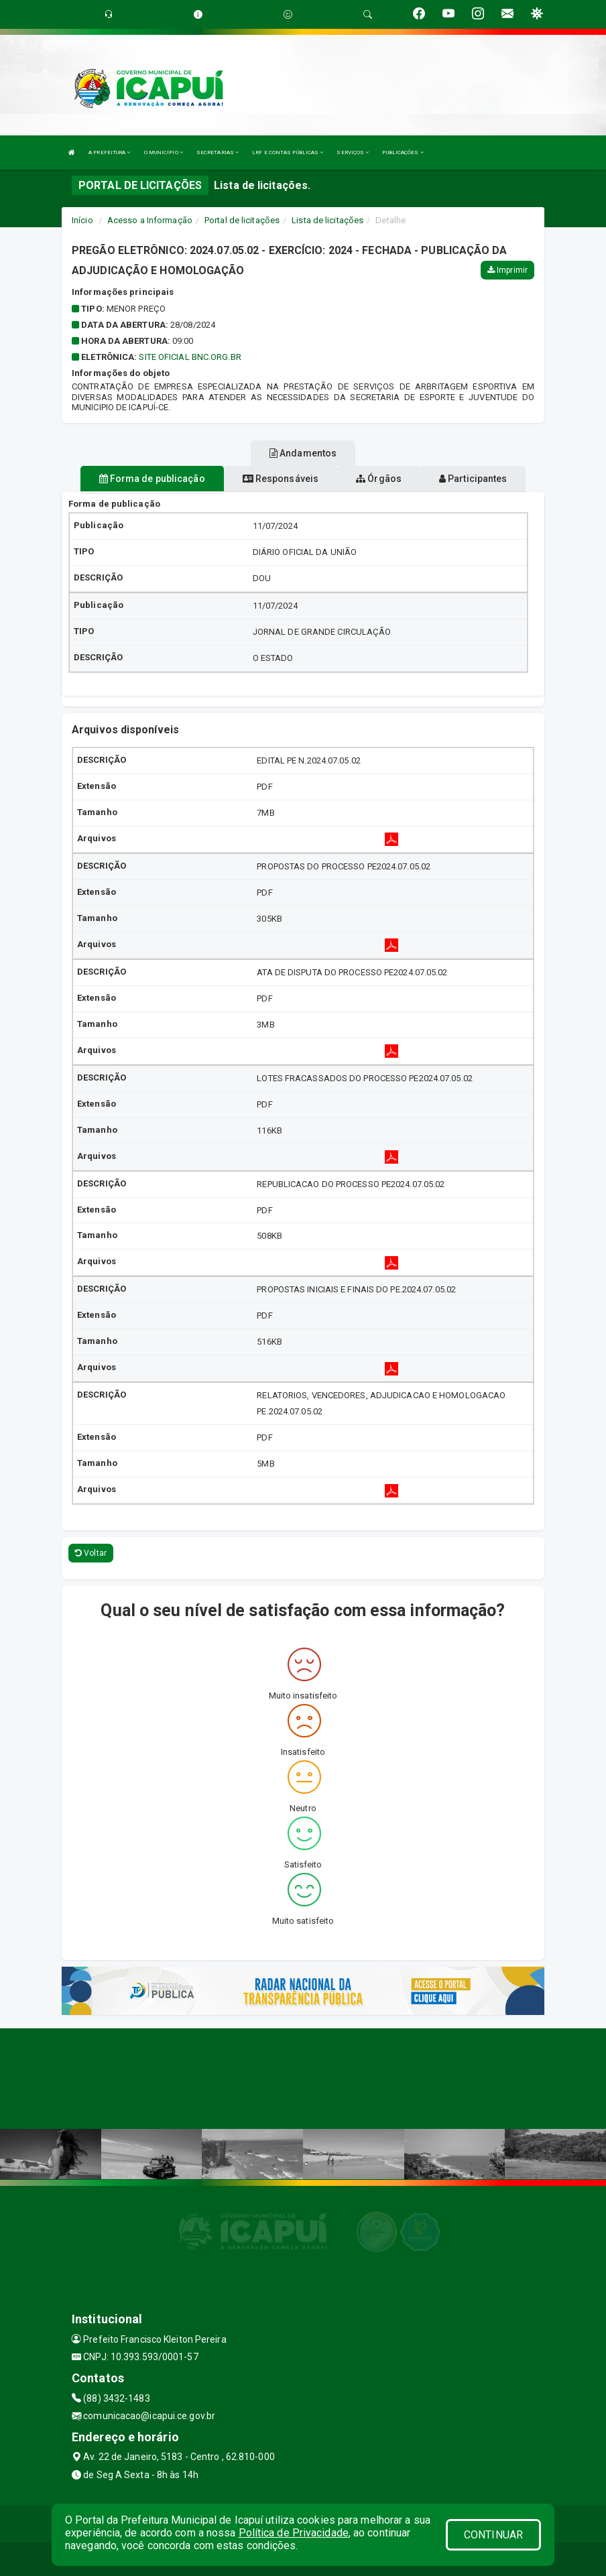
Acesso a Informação (149, 220)
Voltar (91, 1553)
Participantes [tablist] (473, 478)
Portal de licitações (242, 220)
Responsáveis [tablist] (280, 478)
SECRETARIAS (217, 152)
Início (82, 220)
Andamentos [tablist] (303, 453)
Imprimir (507, 270)
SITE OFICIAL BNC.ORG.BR (190, 357)
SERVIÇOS (353, 152)
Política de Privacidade (294, 2532)
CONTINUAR (493, 2534)
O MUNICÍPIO (163, 152)
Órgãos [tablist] (379, 478)
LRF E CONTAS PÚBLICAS (287, 152)
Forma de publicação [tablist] (152, 478)
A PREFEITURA (109, 152)
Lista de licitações (327, 220)
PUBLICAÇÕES (402, 152)
